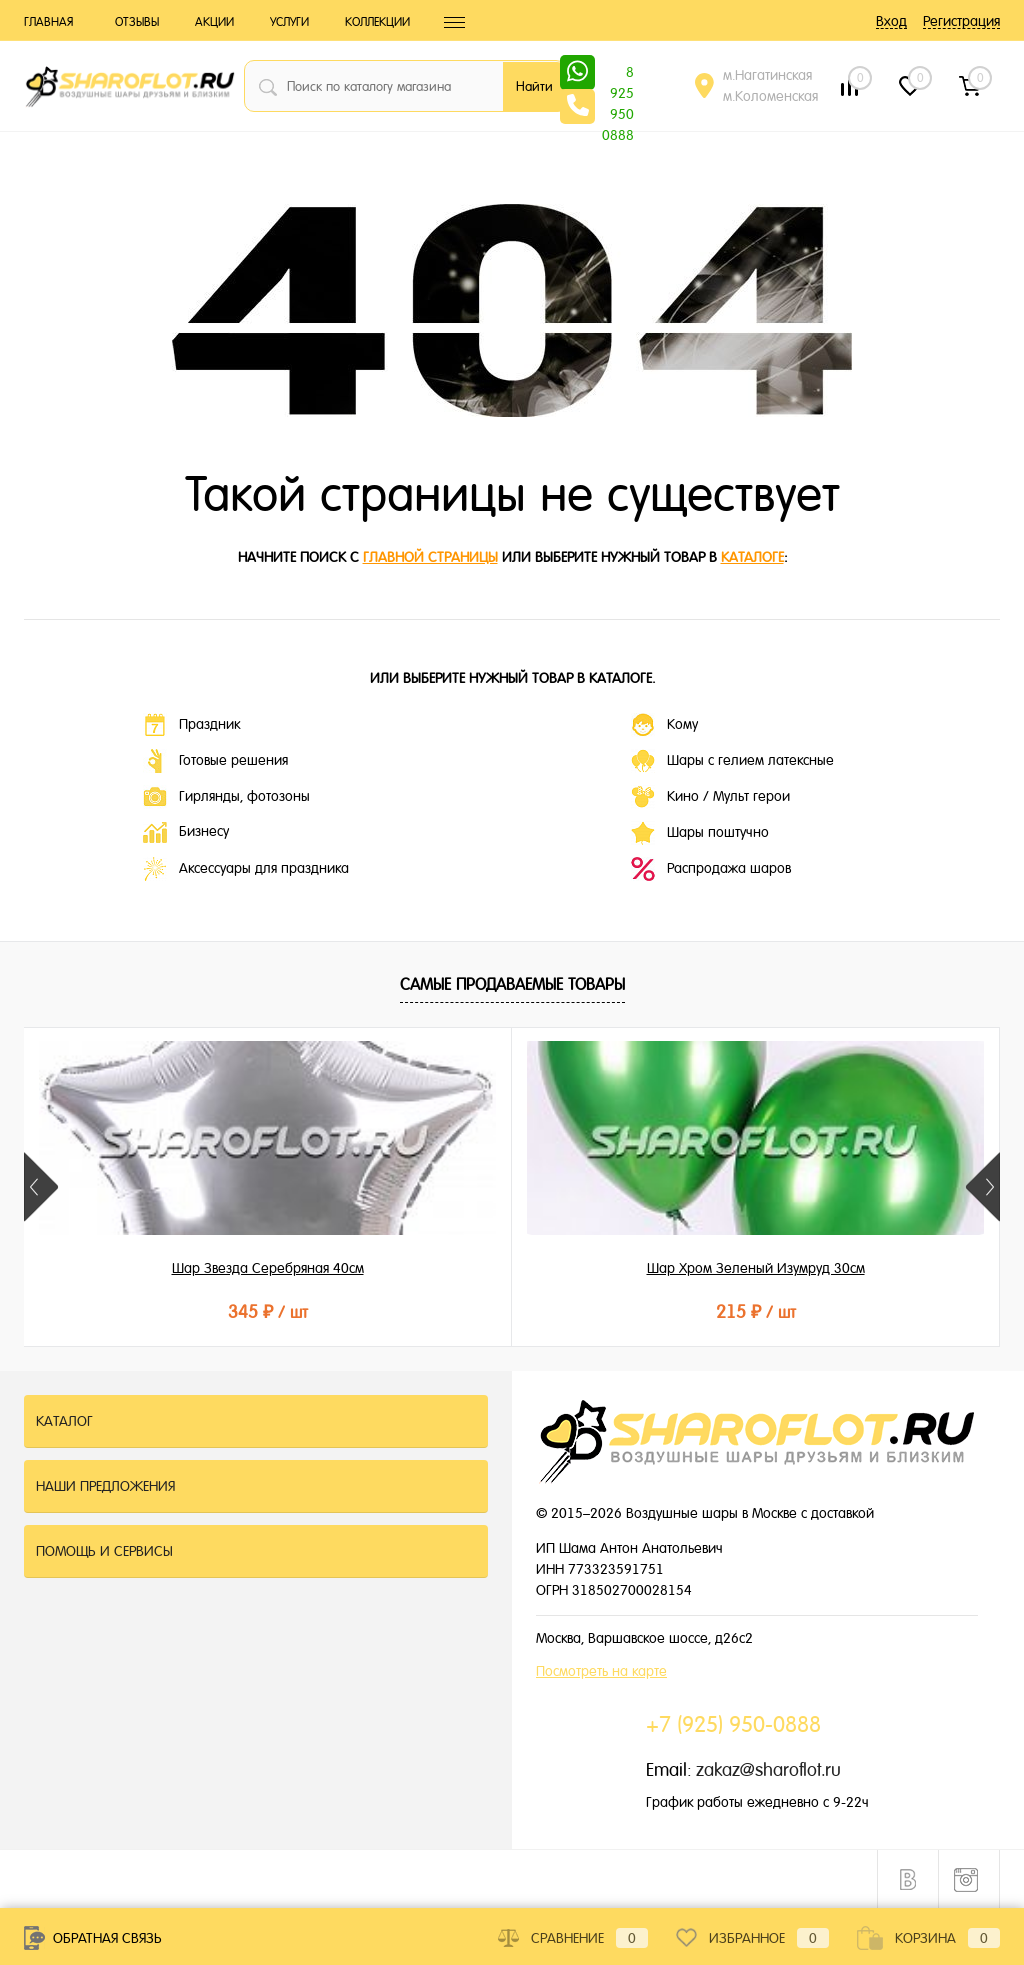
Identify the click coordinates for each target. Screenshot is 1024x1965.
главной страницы (430, 557)
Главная (48, 22)
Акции (214, 22)
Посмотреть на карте (601, 1671)
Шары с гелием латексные (732, 761)
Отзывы (137, 22)
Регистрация (961, 21)
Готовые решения (215, 761)
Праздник (191, 725)
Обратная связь (93, 1938)
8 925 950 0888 (618, 74)
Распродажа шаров (711, 869)
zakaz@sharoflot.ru (768, 1769)
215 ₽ (511, 1311)
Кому (664, 725)
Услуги (289, 22)
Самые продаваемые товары (512, 984)
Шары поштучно (700, 833)
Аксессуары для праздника (246, 869)
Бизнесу (186, 832)
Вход (891, 21)
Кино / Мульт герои (710, 797)
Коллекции (377, 22)
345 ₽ (186, 1311)
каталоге (752, 557)
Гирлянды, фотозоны (226, 797)
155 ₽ (837, 1311)
